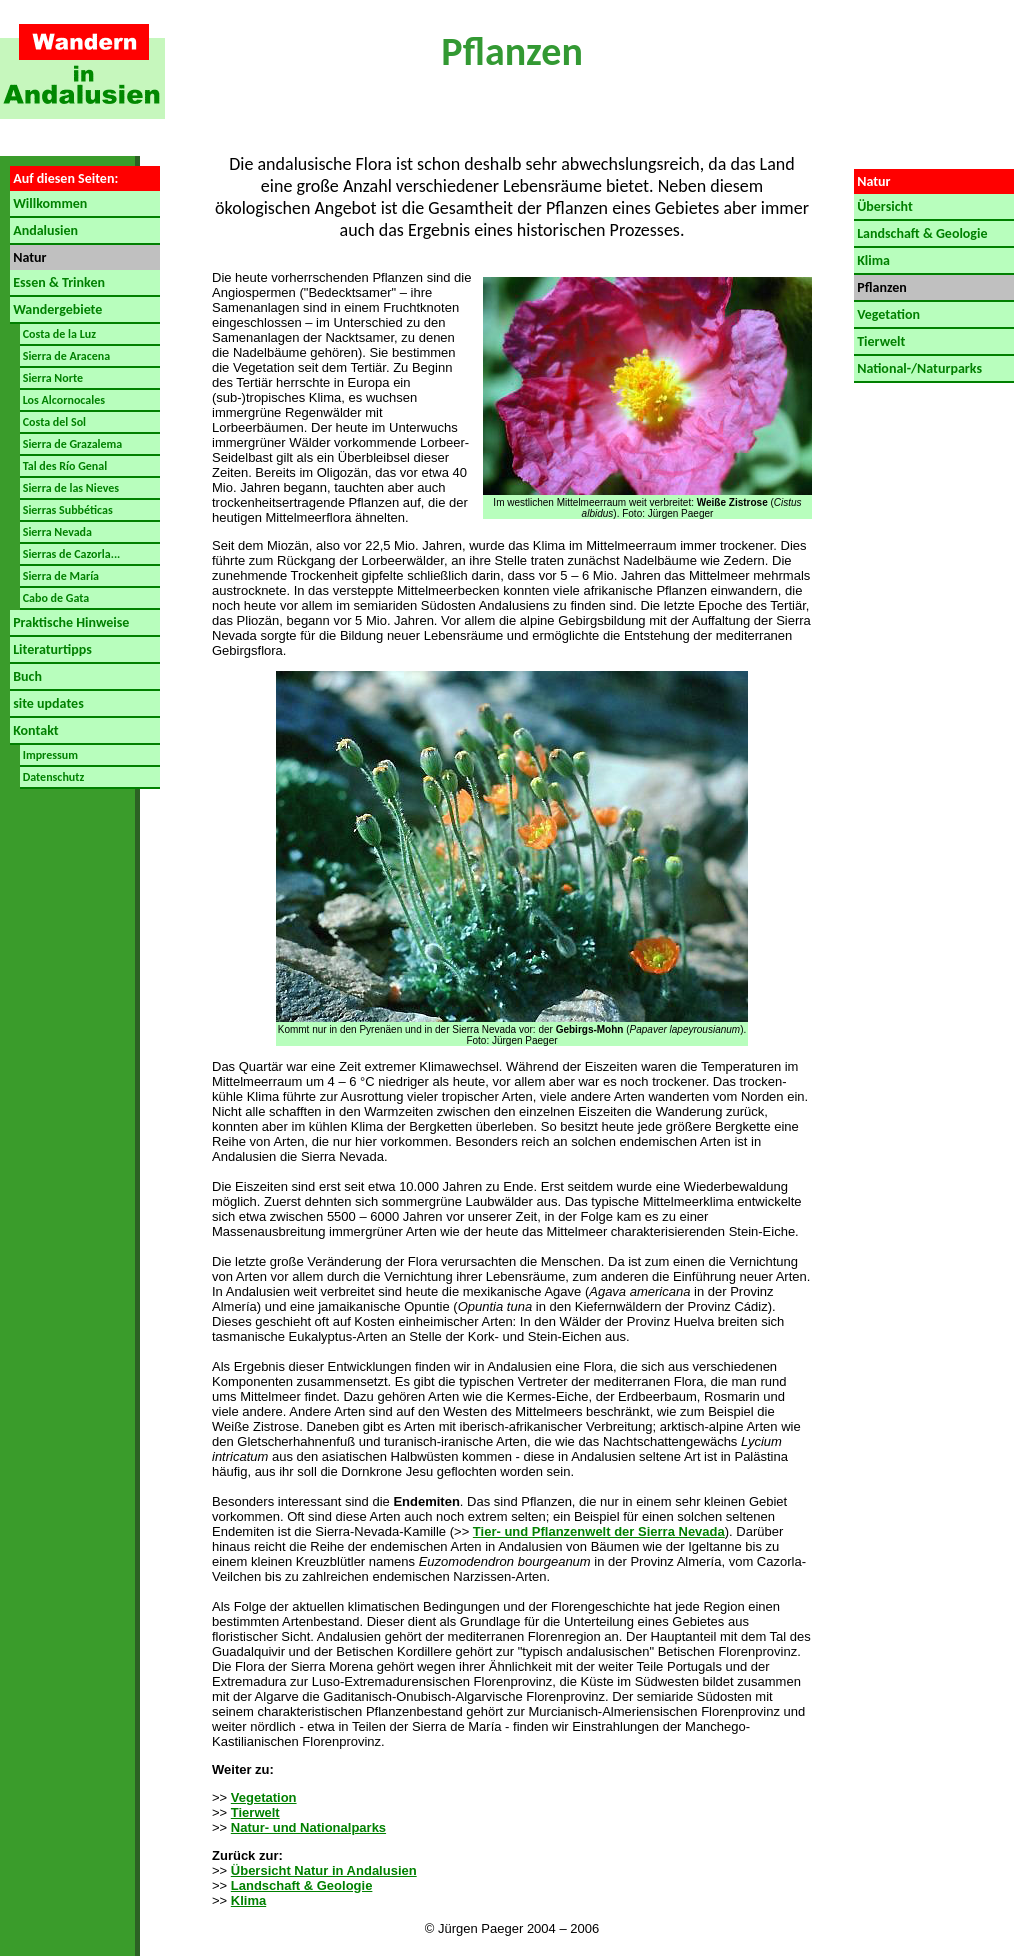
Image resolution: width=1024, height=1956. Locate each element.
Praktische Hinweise (69, 622)
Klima (248, 1900)
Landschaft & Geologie (302, 1885)
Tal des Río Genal (63, 466)
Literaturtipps (51, 649)
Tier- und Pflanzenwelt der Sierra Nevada (599, 1531)
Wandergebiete (56, 309)
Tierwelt (255, 1812)
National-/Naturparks (918, 368)
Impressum (49, 755)
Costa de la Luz (58, 334)
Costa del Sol (53, 422)
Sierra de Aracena (65, 356)
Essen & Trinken (57, 282)
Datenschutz (52, 777)
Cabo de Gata (54, 598)
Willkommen (48, 203)
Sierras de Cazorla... (70, 554)
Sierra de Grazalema (71, 444)
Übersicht (883, 206)
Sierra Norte (51, 378)
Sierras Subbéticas (66, 510)
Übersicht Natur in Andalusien (324, 1870)
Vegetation (264, 1797)
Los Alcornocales (62, 400)
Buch (26, 676)
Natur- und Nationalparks (308, 1827)
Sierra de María (59, 576)
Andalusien (44, 230)
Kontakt (34, 730)
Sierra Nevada (56, 532)
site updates (47, 703)
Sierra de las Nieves (69, 488)
